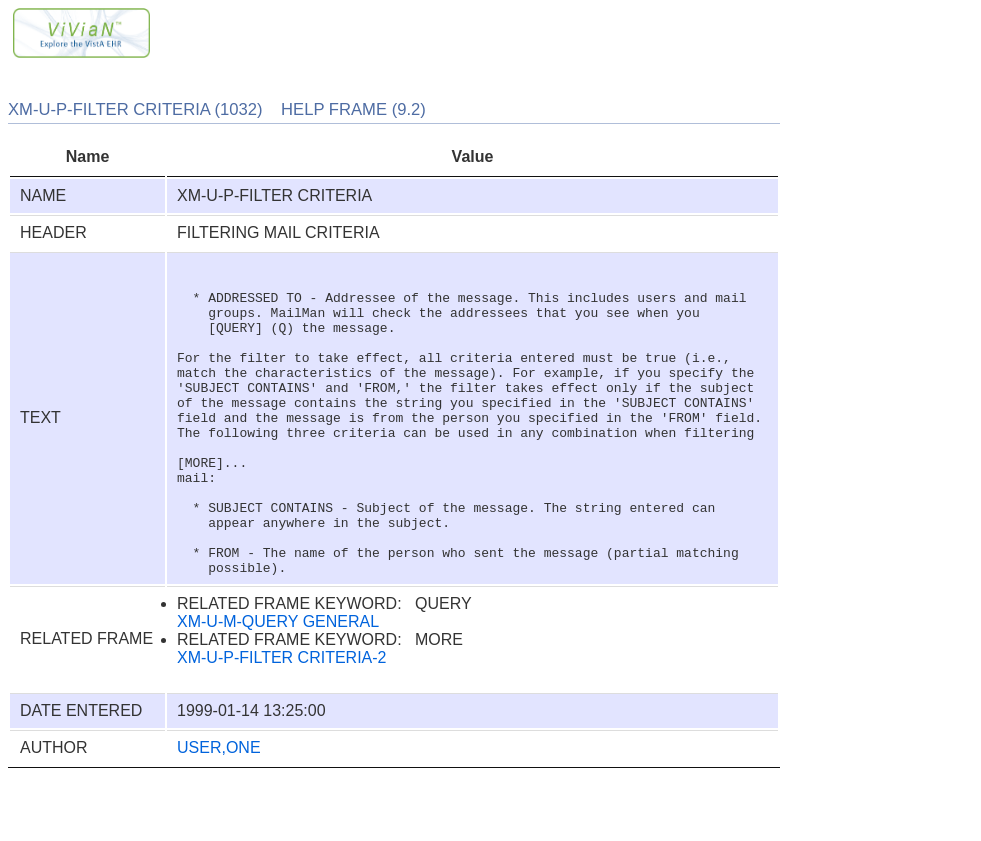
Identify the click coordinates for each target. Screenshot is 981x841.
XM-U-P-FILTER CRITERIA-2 (281, 720)
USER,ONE (219, 810)
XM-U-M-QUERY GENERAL (278, 684)
